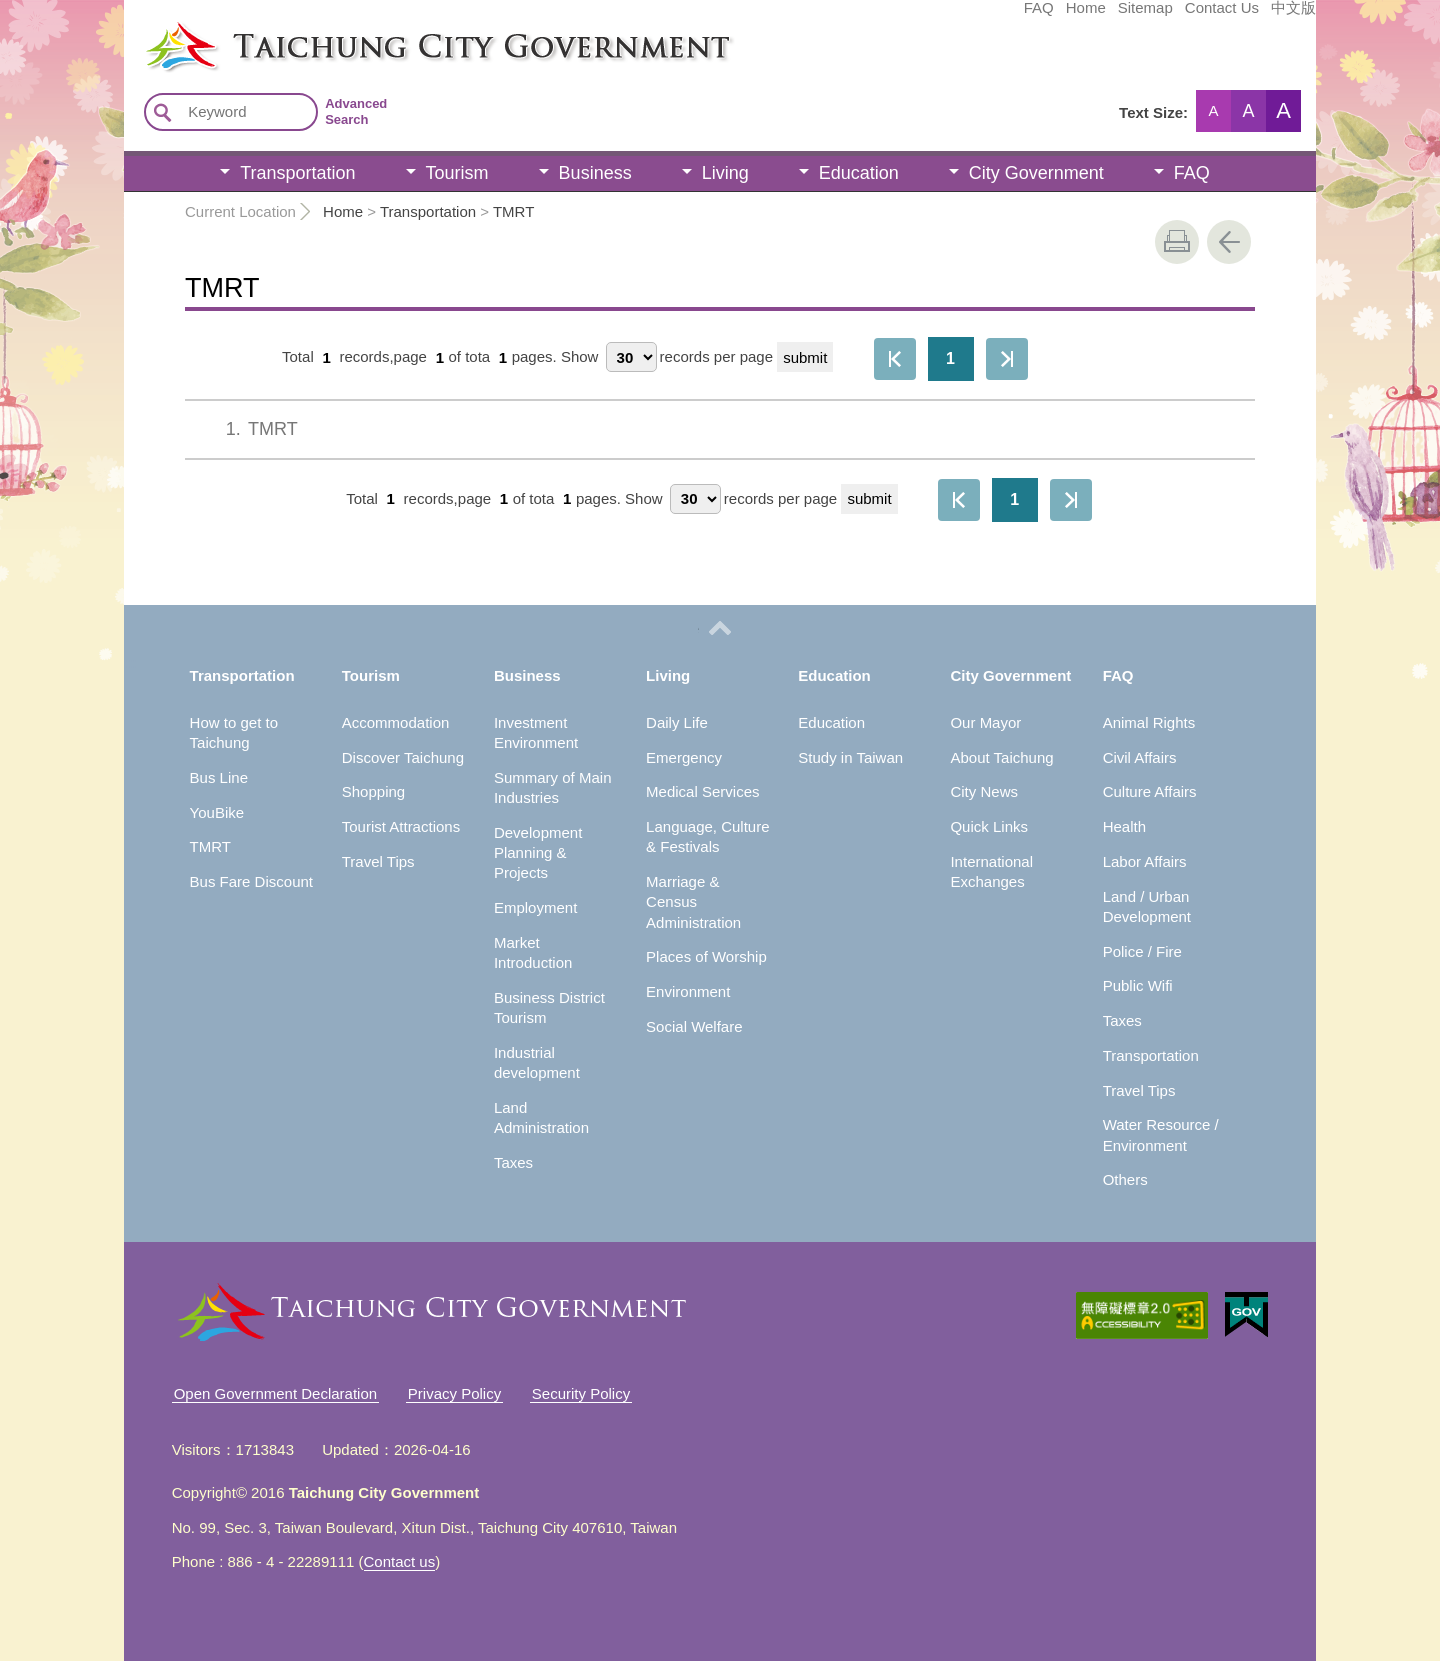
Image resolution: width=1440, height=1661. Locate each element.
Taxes (513, 1162)
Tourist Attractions (401, 826)
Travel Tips (378, 861)
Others (1125, 1179)
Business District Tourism (549, 1007)
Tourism (457, 173)
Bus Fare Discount (251, 881)
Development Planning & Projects (538, 853)
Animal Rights (1149, 722)
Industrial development (537, 1062)
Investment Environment (536, 732)
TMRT (513, 211)
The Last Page (1007, 359)
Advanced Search (356, 111)
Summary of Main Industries (553, 787)
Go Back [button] (1229, 242)
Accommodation (396, 722)
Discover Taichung (403, 757)
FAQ (889, 17)
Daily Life (677, 722)
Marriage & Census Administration (693, 902)
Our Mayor (985, 722)
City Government (1036, 173)
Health (1124, 826)
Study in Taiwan (850, 757)
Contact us (400, 1561)
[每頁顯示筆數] (631, 357)
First (895, 359)
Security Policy (581, 1393)
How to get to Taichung (234, 732)
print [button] (1177, 242)
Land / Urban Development (1147, 906)
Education (859, 173)
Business (595, 173)
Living (725, 173)
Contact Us (1072, 17)
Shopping (373, 791)
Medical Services (702, 791)
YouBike (217, 812)
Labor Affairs (1145, 861)
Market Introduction (533, 952)
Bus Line (219, 777)
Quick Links (989, 826)
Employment (535, 907)
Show (580, 357)
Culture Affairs (1150, 791)
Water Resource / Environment (1161, 1134)
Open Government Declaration (275, 1393)
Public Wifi (1138, 985)
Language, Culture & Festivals (707, 836)
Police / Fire (1142, 951)
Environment (688, 991)
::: (130, 28)
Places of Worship (706, 956)
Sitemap (995, 17)
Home (936, 17)
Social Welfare (694, 1026)
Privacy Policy (454, 1393)
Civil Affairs (1140, 757)
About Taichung (1001, 757)
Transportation (297, 173)
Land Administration (541, 1117)
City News (984, 791)
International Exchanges (991, 871)
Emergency (684, 757)
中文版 (1143, 17)
